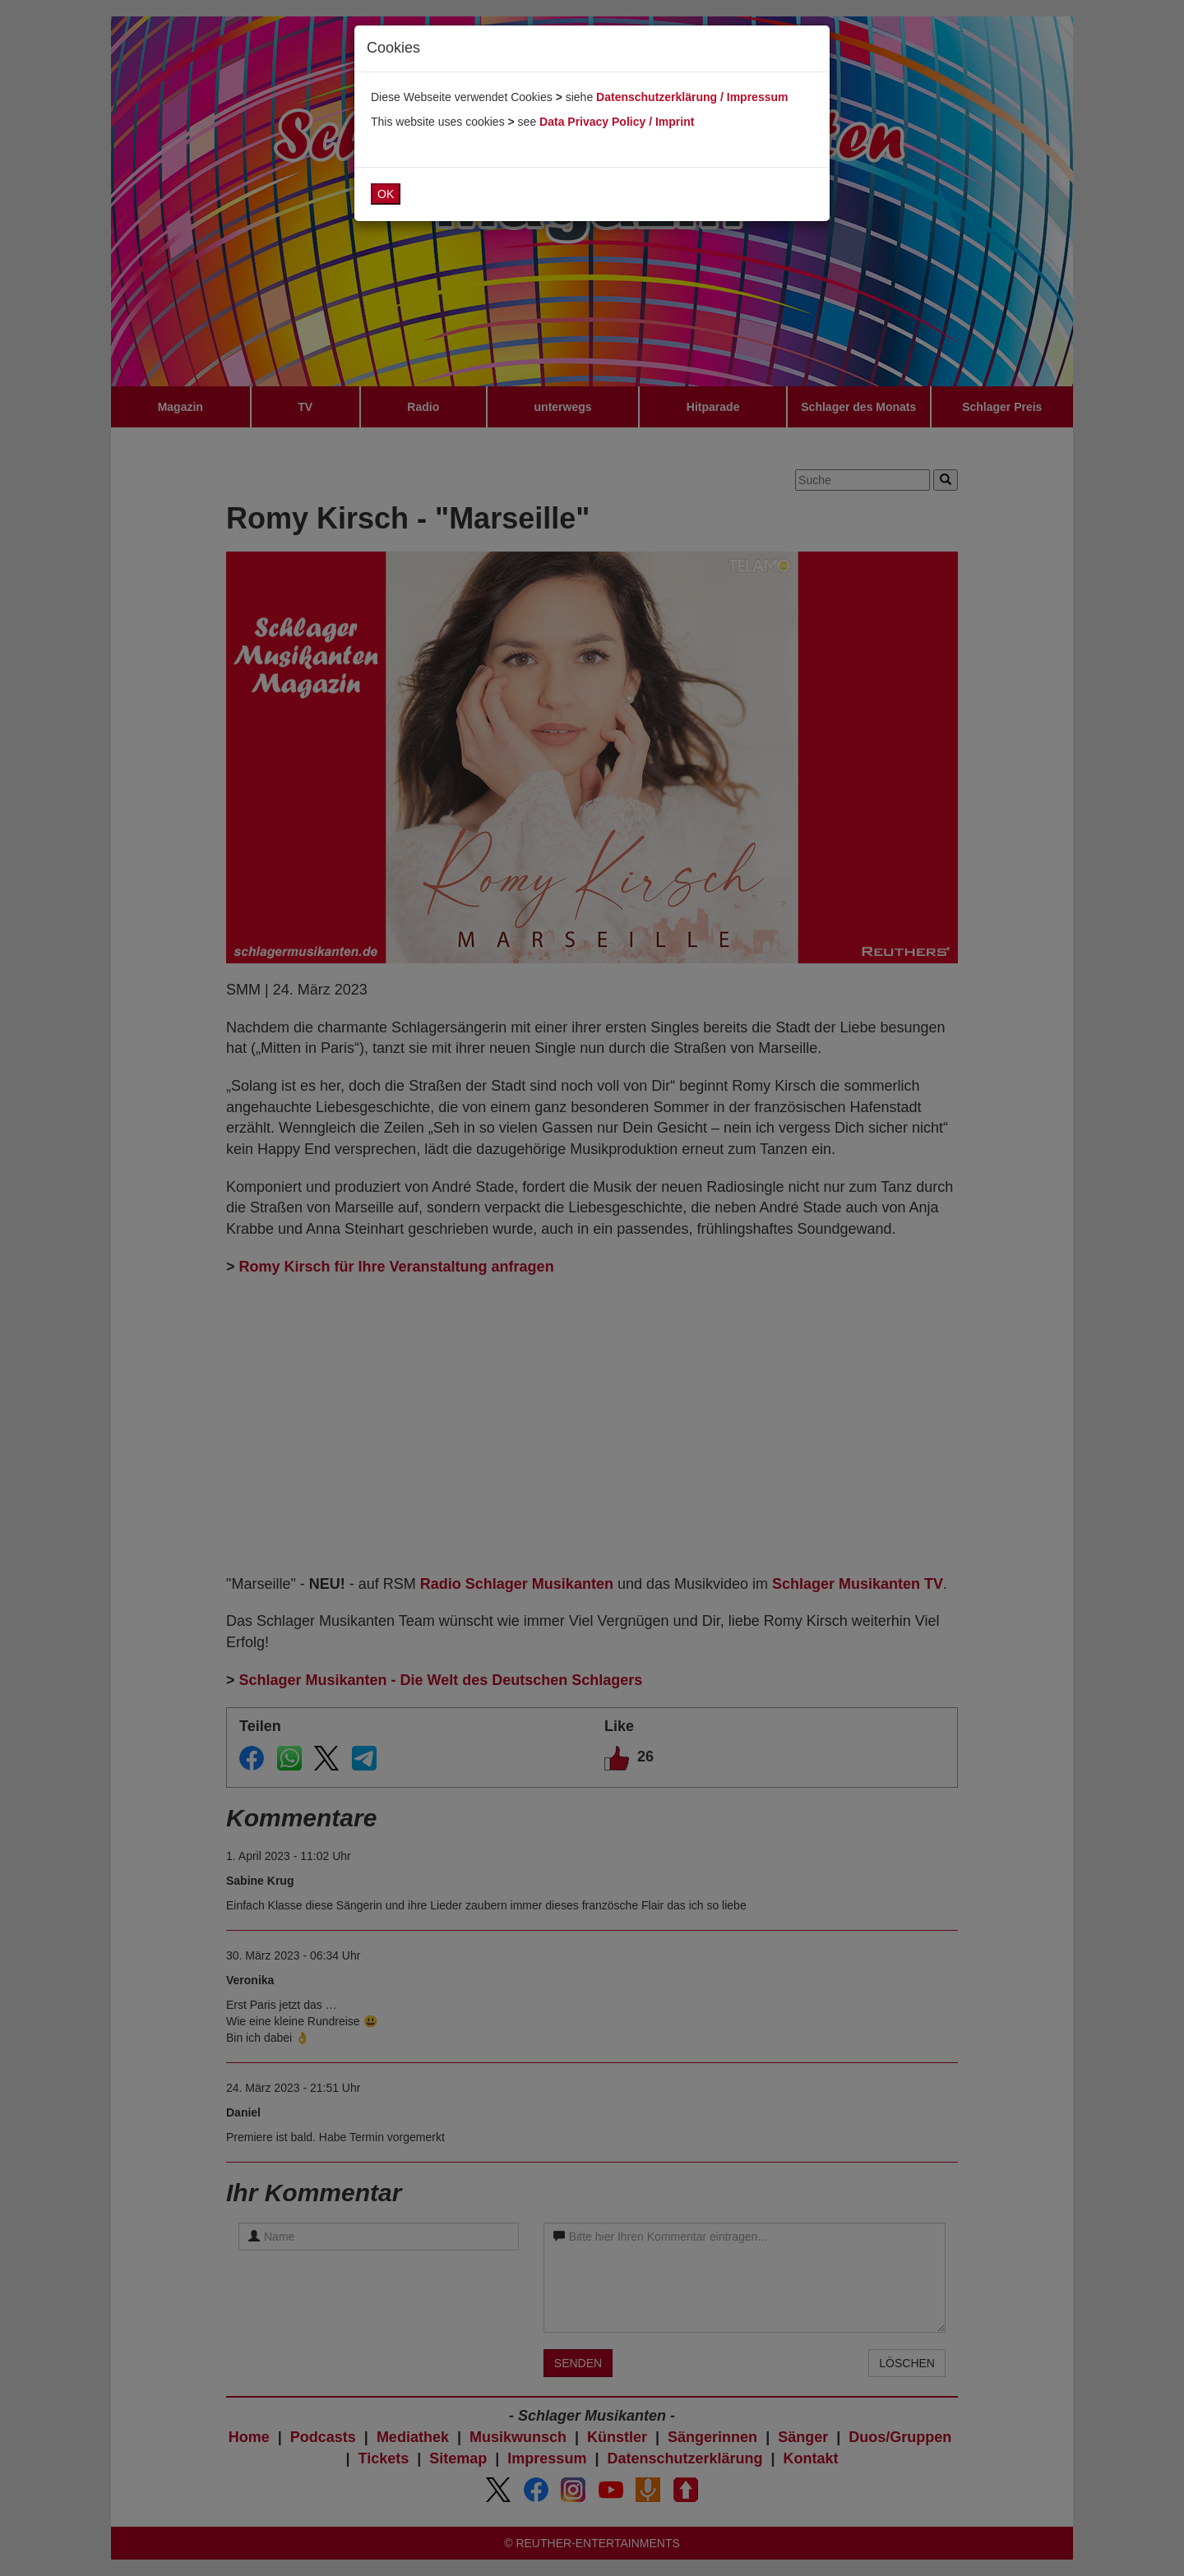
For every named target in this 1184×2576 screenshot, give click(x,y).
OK (385, 194)
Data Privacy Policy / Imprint (616, 121)
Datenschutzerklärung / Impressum (692, 97)
